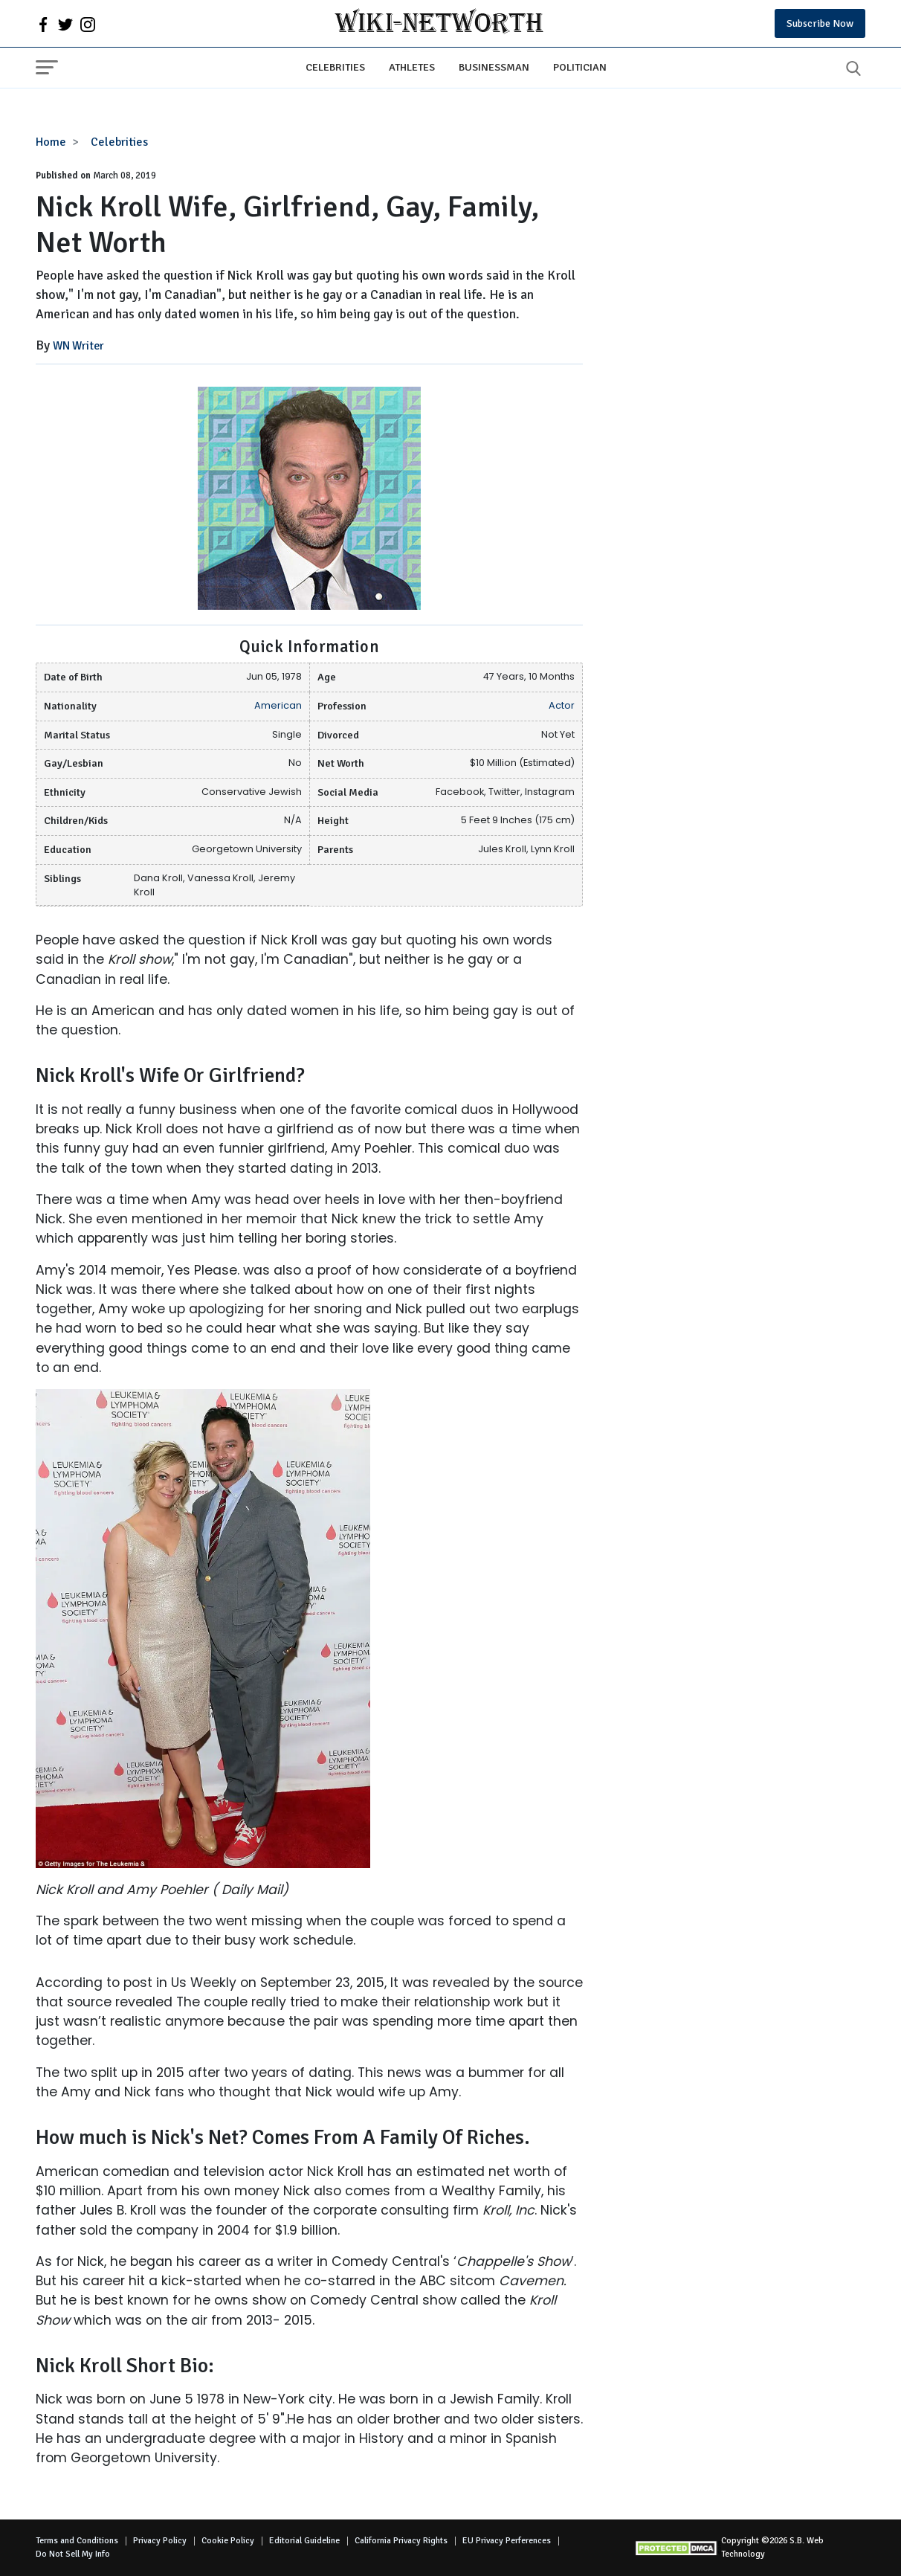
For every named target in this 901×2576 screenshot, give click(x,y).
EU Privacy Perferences (506, 2540)
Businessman (494, 67)
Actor (562, 705)
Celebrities (335, 67)
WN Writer (78, 345)
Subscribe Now (820, 23)
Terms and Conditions (77, 2540)
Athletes (412, 67)
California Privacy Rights (401, 2540)
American (278, 705)
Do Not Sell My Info (73, 2554)
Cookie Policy (227, 2540)
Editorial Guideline (304, 2540)
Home (51, 142)
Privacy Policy (160, 2540)
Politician (580, 67)
